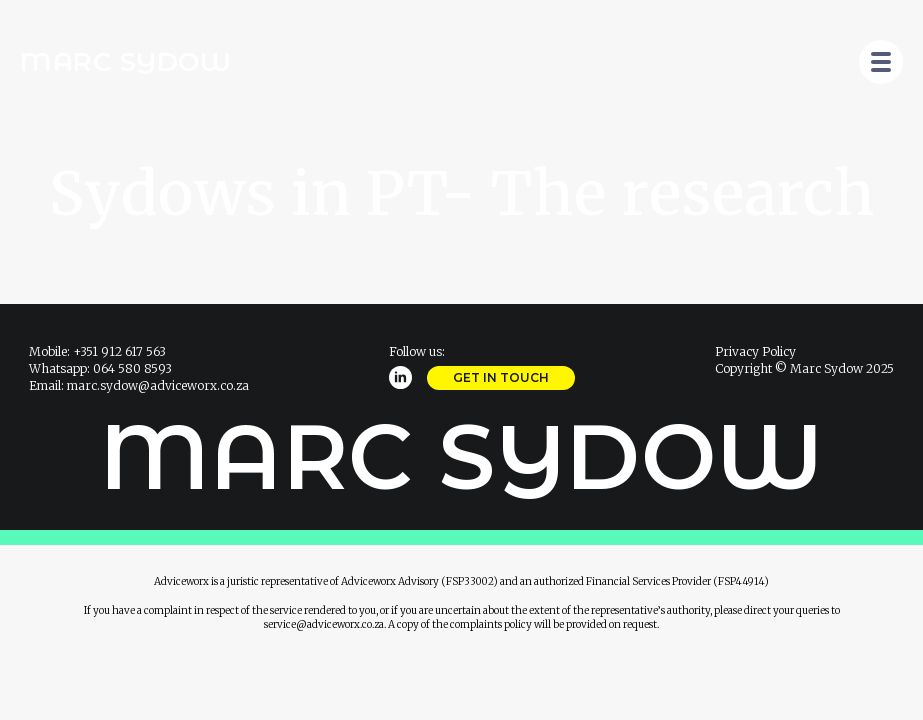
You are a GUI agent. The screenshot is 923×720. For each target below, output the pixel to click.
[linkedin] (400, 377)
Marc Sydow (125, 62)
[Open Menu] (881, 62)
